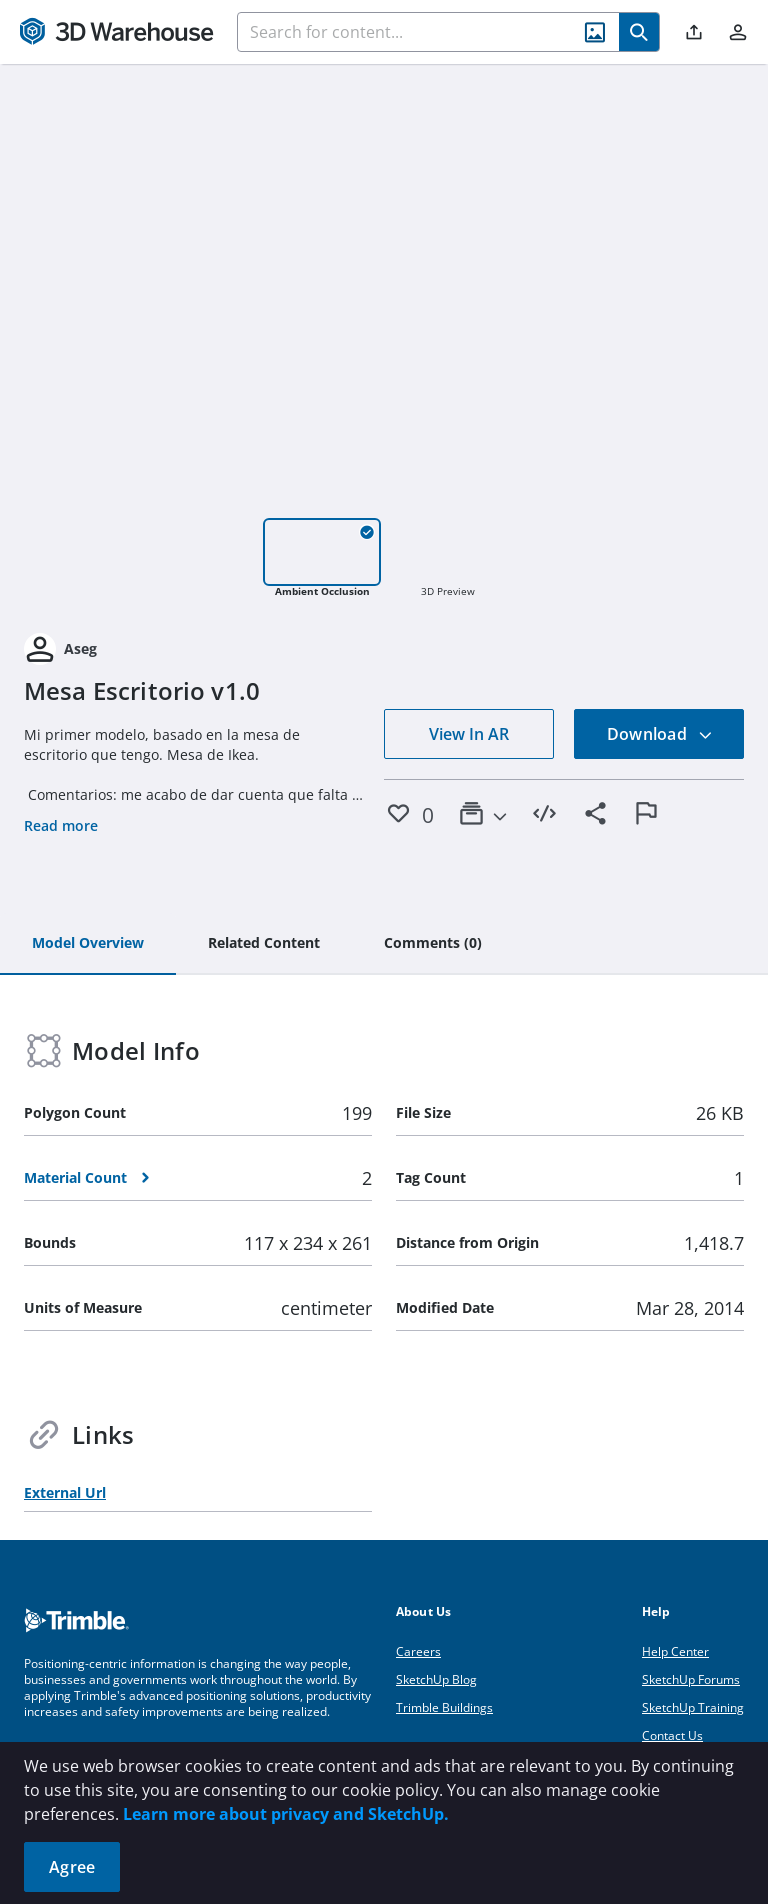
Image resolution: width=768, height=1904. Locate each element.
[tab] (88, 944)
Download (660, 734)
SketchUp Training (693, 1707)
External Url (65, 1492)
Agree (72, 1867)
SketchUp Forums (691, 1679)
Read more (61, 825)
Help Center (675, 1651)
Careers (418, 1651)
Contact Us (672, 1735)
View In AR (469, 734)
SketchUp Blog (436, 1679)
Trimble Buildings (444, 1707)
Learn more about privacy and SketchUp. (286, 1814)
